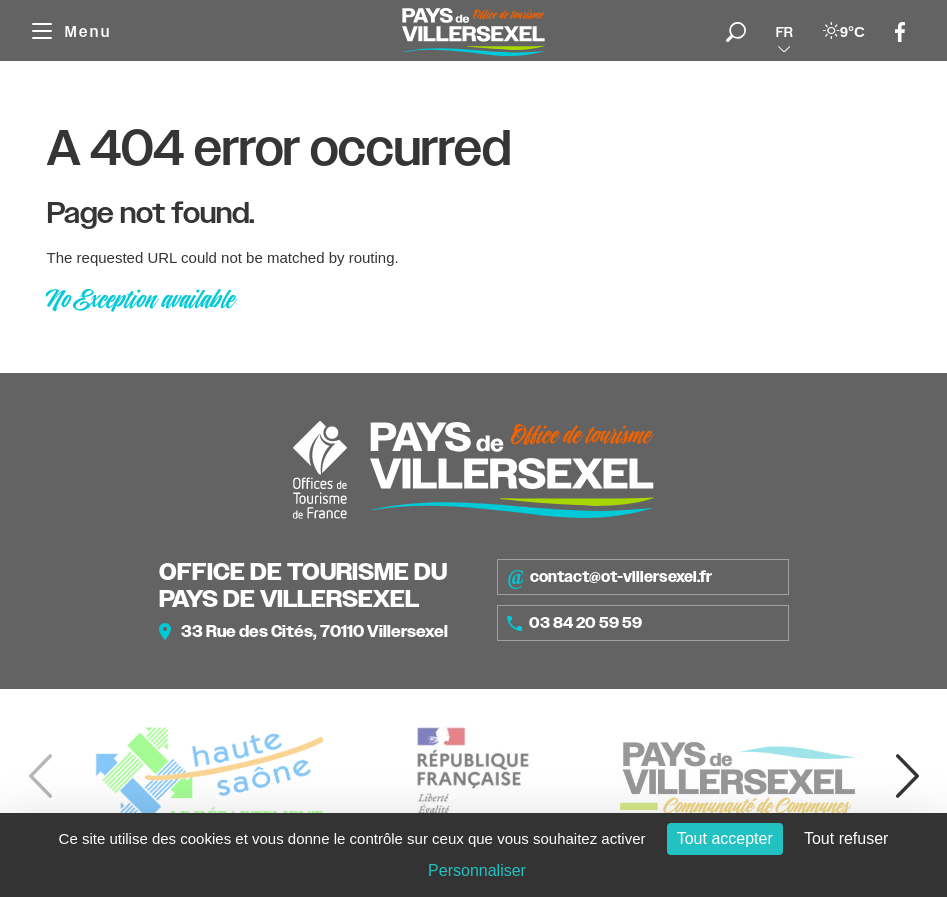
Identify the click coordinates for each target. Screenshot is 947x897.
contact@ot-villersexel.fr (609, 577)
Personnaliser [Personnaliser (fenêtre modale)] (477, 870)
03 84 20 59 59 (575, 623)
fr (784, 32)
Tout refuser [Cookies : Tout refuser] (846, 838)
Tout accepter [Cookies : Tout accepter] (725, 838)
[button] (907, 776)
